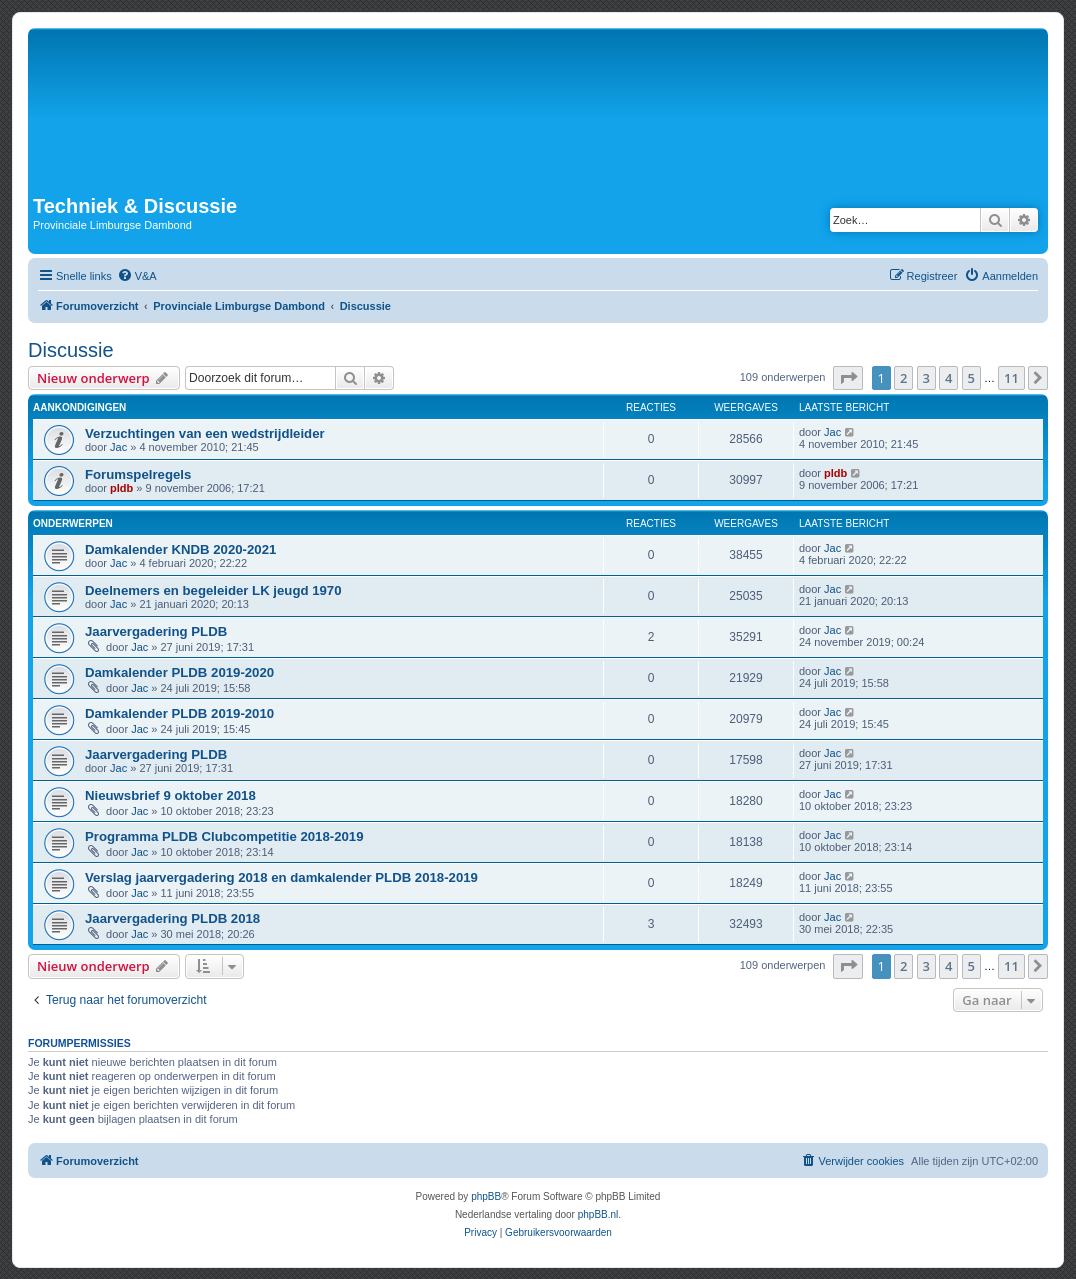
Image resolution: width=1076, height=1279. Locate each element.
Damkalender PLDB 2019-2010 (179, 713)
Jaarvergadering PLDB (156, 631)
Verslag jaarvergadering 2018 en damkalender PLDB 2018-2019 (281, 877)
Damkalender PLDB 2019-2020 (179, 672)
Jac (118, 447)
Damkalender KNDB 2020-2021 (180, 549)
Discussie (71, 350)
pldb (121, 488)
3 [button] (926, 378)
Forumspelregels (138, 474)
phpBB (486, 1196)
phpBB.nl (598, 1214)
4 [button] (948, 378)
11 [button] (1011, 378)
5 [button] (971, 378)
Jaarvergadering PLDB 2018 (172, 918)
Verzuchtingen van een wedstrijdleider (205, 433)
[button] (848, 378)
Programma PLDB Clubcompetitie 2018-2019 (224, 836)
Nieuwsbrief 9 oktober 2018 (170, 795)
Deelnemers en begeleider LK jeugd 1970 (213, 590)
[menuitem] (137, 276)
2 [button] (903, 378)
